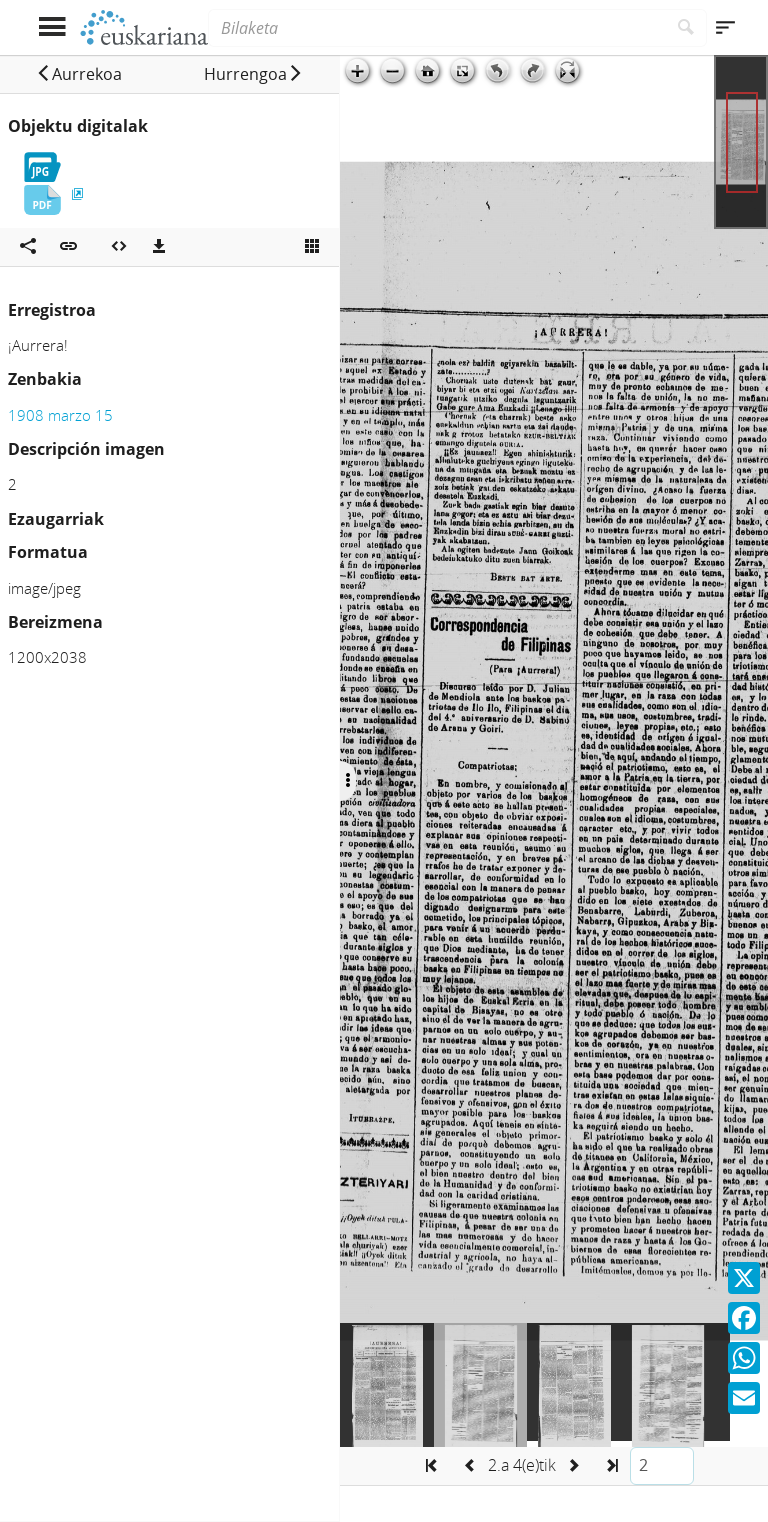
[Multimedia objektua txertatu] (119, 247)
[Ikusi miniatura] (312, 247)
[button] (79, 74)
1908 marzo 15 (60, 415)
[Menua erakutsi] (51, 27)
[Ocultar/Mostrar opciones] (348, 781)
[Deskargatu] (159, 247)
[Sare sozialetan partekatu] (28, 247)
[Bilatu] (686, 28)
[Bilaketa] (437, 28)
